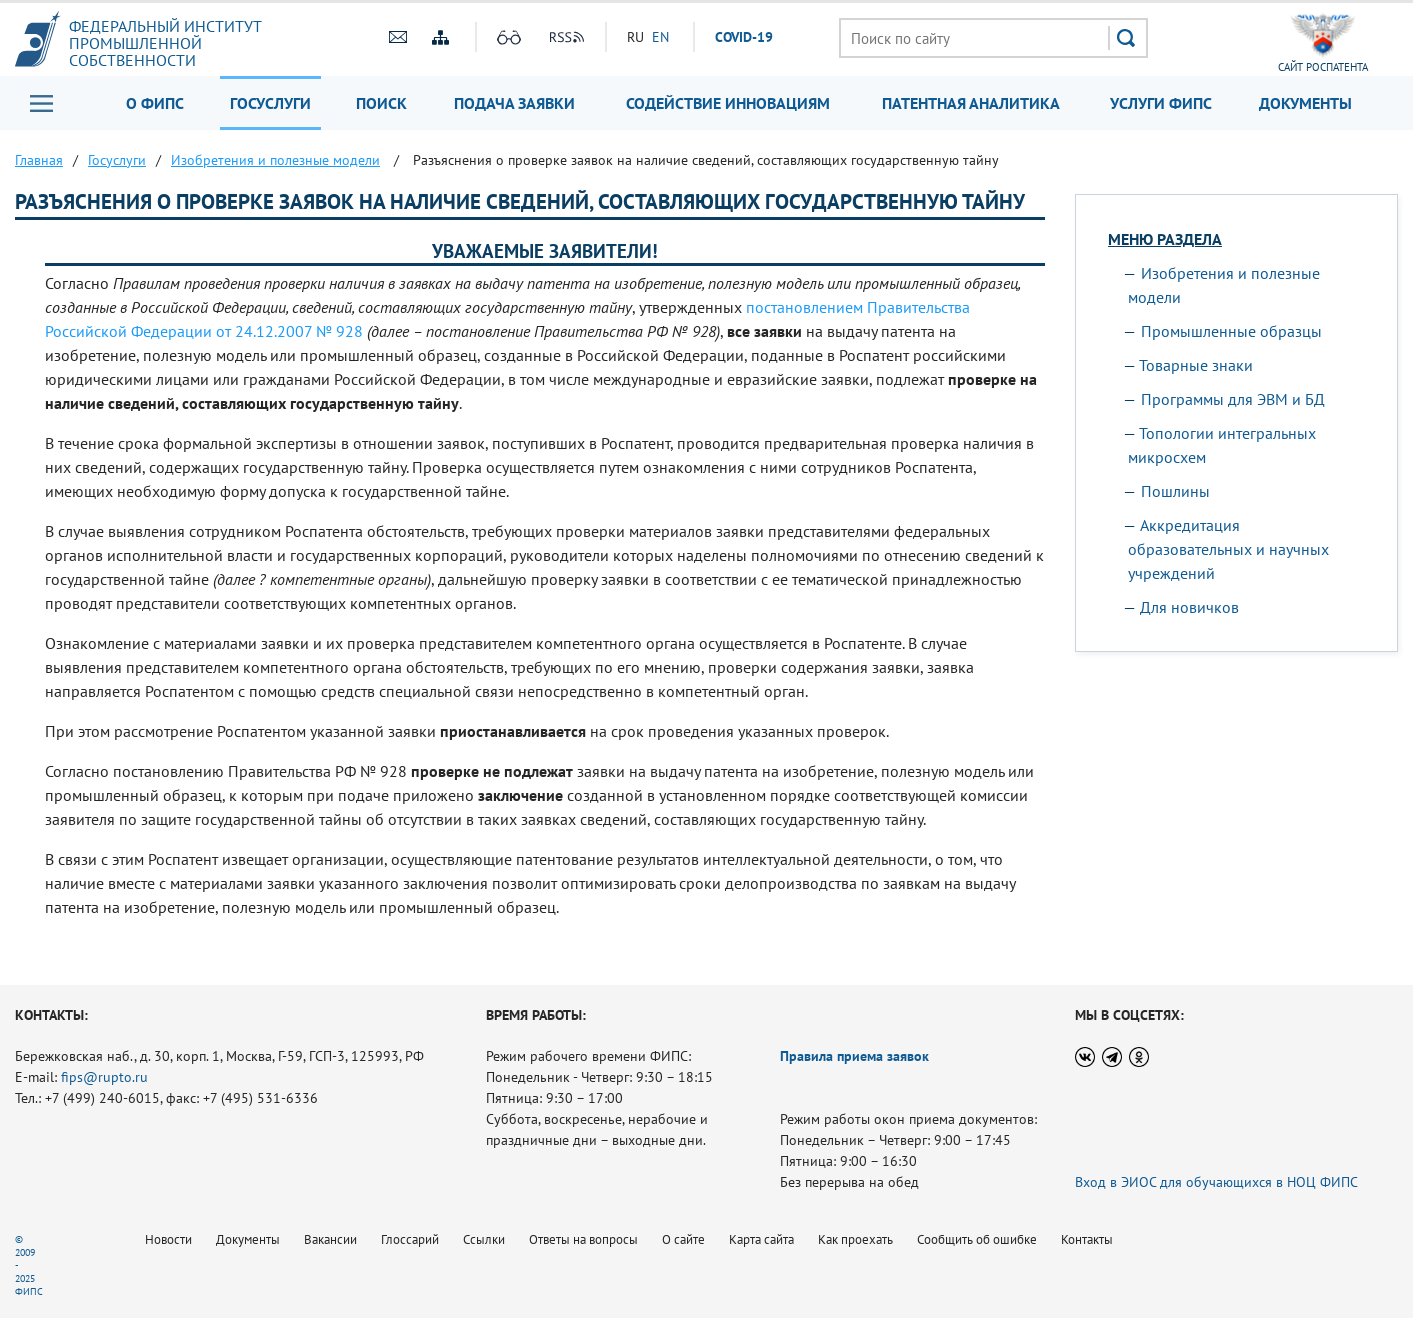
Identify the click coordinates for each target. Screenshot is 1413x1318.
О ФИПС (155, 103)
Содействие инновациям (728, 103)
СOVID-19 (744, 37)
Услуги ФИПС (1161, 103)
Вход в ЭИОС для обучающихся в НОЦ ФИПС (1216, 1182)
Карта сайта (761, 1239)
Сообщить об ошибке (977, 1239)
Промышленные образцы (1231, 331)
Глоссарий (410, 1239)
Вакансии (330, 1239)
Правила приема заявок (854, 1056)
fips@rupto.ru (104, 1077)
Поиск (381, 103)
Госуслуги (270, 103)
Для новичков (1189, 607)
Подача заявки (514, 103)
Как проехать (855, 1239)
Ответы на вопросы (583, 1239)
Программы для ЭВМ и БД (1233, 399)
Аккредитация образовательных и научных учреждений (1228, 549)
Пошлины (1175, 491)
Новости (168, 1239)
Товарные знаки (1196, 365)
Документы (1305, 103)
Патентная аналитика (971, 103)
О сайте (683, 1239)
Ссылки (484, 1239)
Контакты (1087, 1239)
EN (660, 37)
